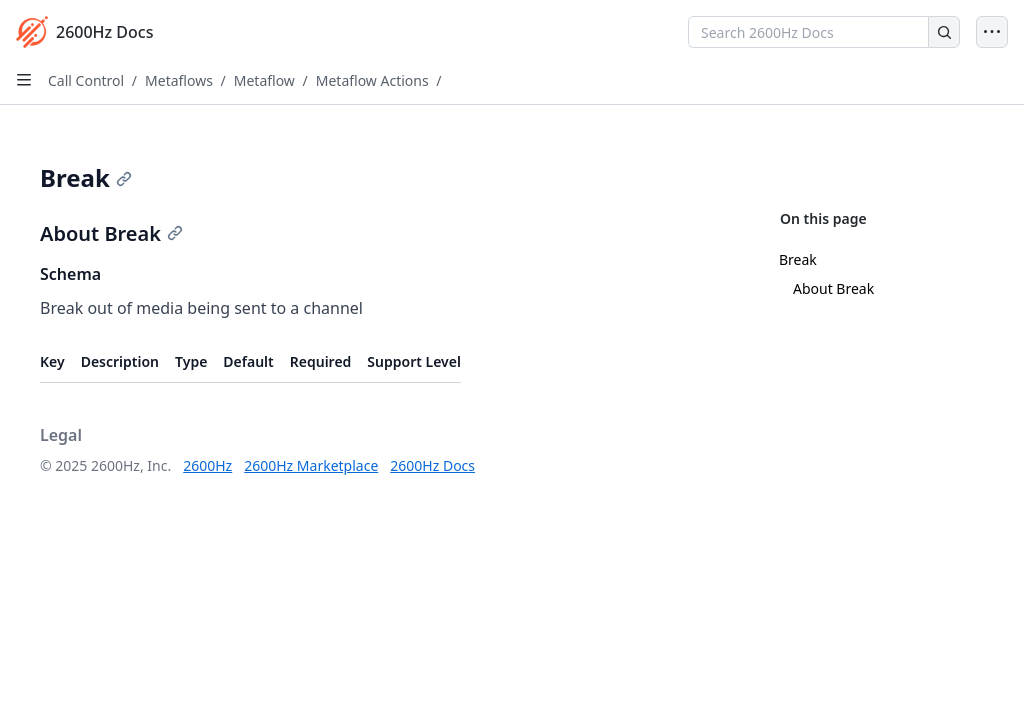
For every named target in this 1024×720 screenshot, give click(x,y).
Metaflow (264, 80)
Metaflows (179, 80)
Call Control (86, 80)
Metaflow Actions (372, 80)
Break (798, 259)
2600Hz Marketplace (311, 465)
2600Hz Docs (432, 465)
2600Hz (207, 465)
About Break (833, 288)
